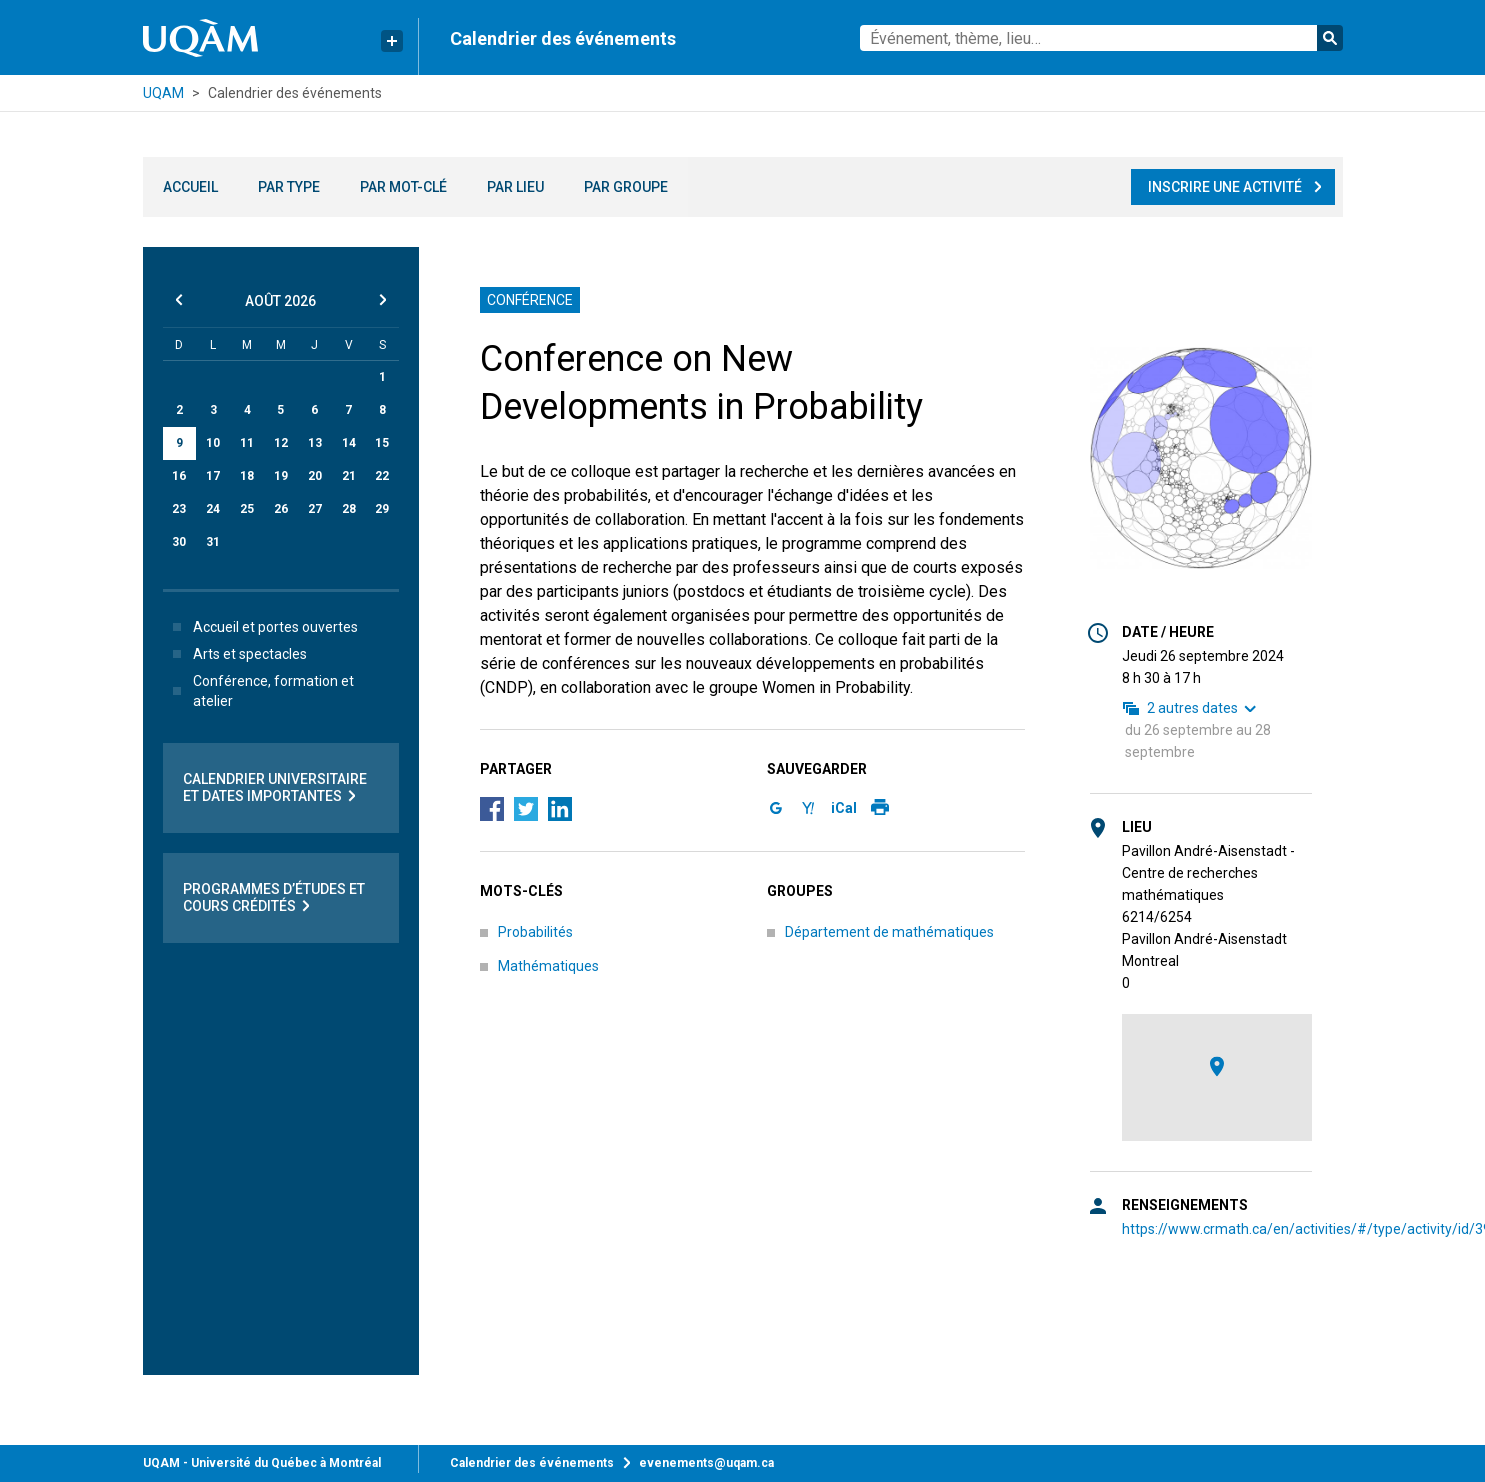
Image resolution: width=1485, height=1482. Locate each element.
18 (247, 476)
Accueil (190, 187)
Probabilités (535, 932)
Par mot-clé (403, 187)
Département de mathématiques (889, 932)
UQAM (163, 93)
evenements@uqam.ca (706, 1463)
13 (315, 443)
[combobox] (1101, 38)
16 (179, 476)
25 (247, 509)
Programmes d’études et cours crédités (274, 898)
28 (349, 509)
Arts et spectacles (236, 654)
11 (247, 443)
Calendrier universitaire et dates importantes (275, 788)
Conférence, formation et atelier (259, 691)
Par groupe (626, 187)
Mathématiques (548, 966)
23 (179, 509)
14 (349, 443)
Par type (289, 187)
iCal (844, 808)
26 (281, 509)
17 (213, 476)
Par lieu (515, 187)
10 (213, 443)
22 (382, 476)
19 (281, 476)
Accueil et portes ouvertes (261, 627)
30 (179, 542)
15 (382, 443)
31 (213, 542)
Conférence (531, 300)
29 (382, 509)
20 (315, 476)
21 (349, 476)
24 (213, 509)
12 (281, 443)
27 (315, 509)
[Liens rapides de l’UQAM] (392, 41)
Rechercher (1330, 38)
